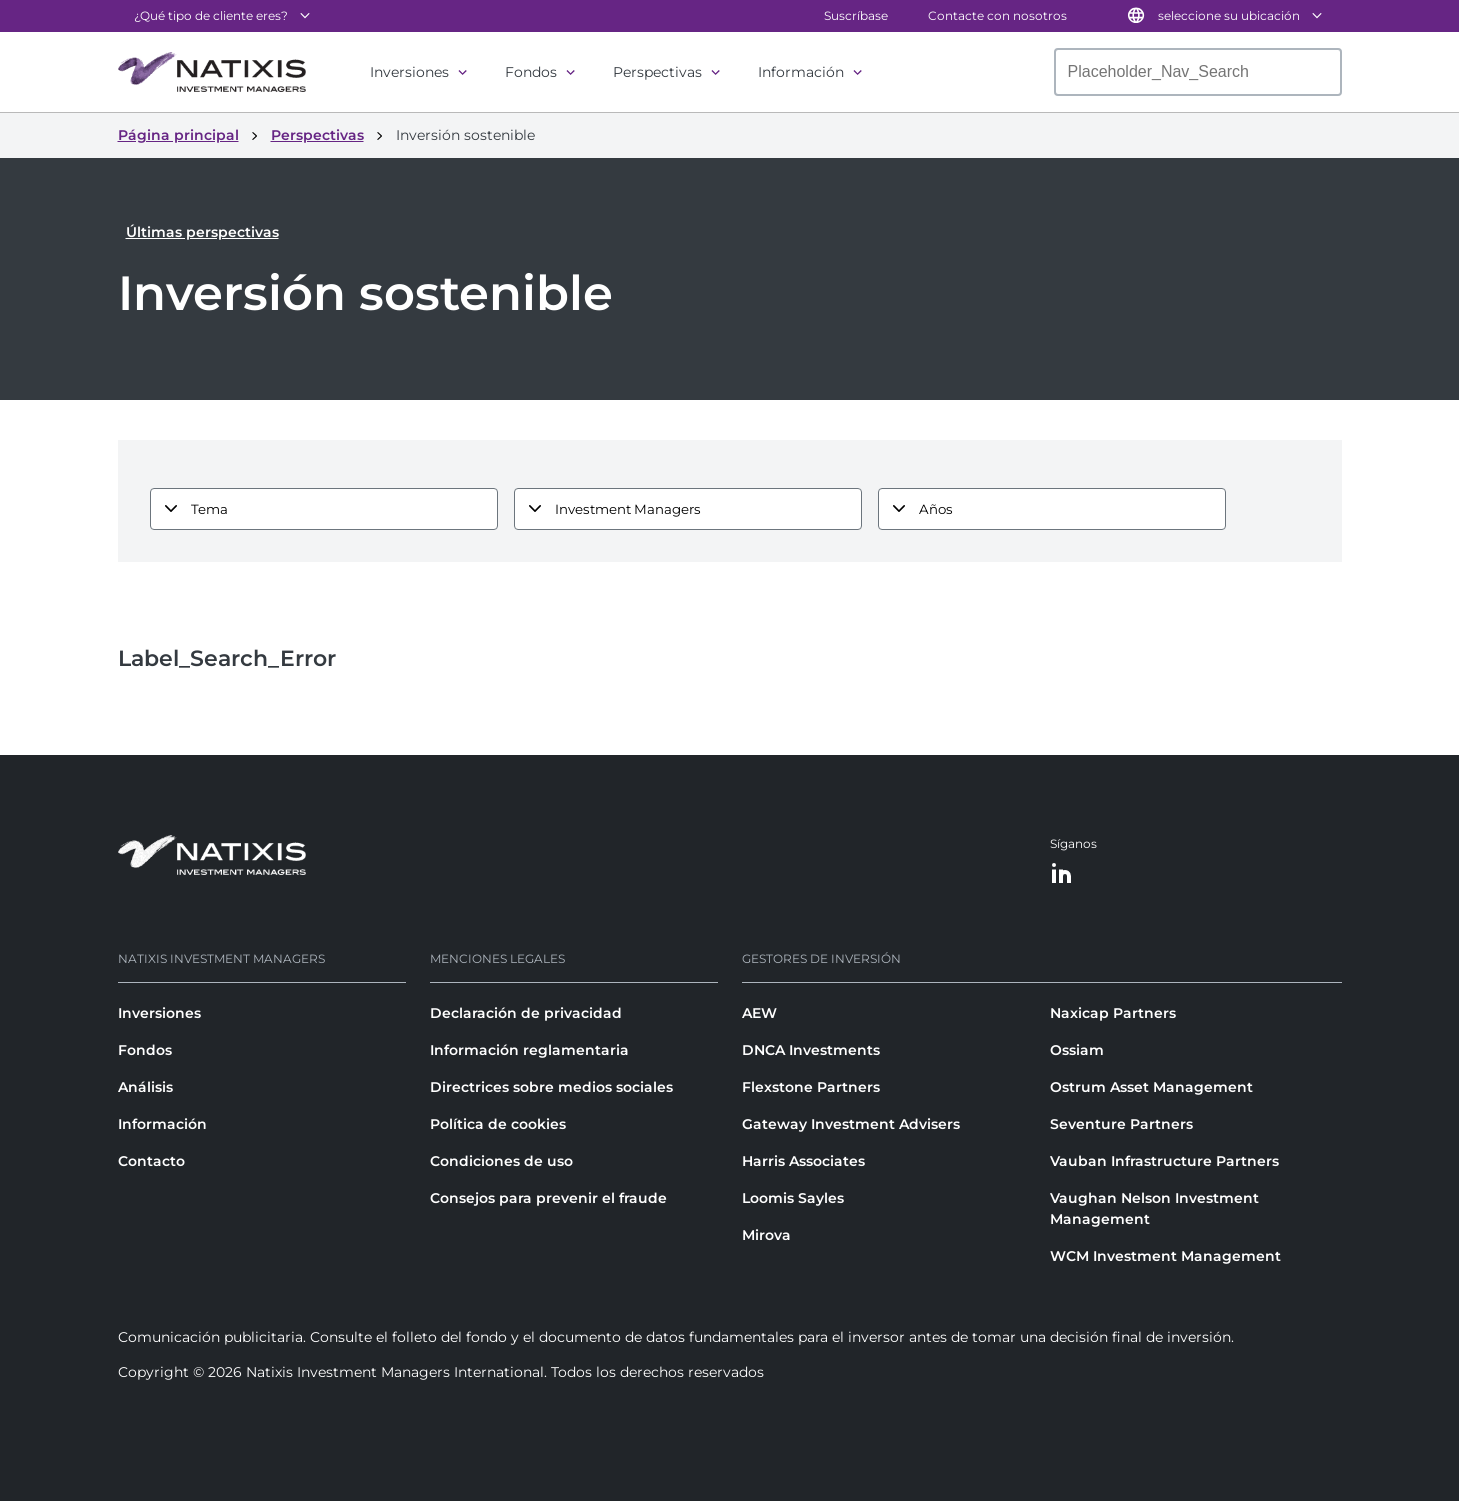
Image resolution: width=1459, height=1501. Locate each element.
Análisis (145, 1087)
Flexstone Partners (811, 1087)
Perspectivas (657, 72)
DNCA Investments (811, 1050)
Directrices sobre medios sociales (551, 1087)
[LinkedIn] (1062, 874)
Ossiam (1077, 1050)
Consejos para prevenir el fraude (548, 1198)
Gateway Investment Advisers (851, 1124)
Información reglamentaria (529, 1050)
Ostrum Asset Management (1151, 1087)
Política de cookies (498, 1124)
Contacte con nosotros (997, 15)
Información (801, 72)
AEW (759, 1013)
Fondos (531, 72)
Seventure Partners (1121, 1124)
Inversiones (409, 72)
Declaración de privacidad (526, 1013)
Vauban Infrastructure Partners (1164, 1161)
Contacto (151, 1161)
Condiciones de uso (501, 1161)
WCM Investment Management (1165, 1256)
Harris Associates (803, 1161)
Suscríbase (856, 15)
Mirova (766, 1235)
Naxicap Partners (1113, 1013)
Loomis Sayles (793, 1198)
